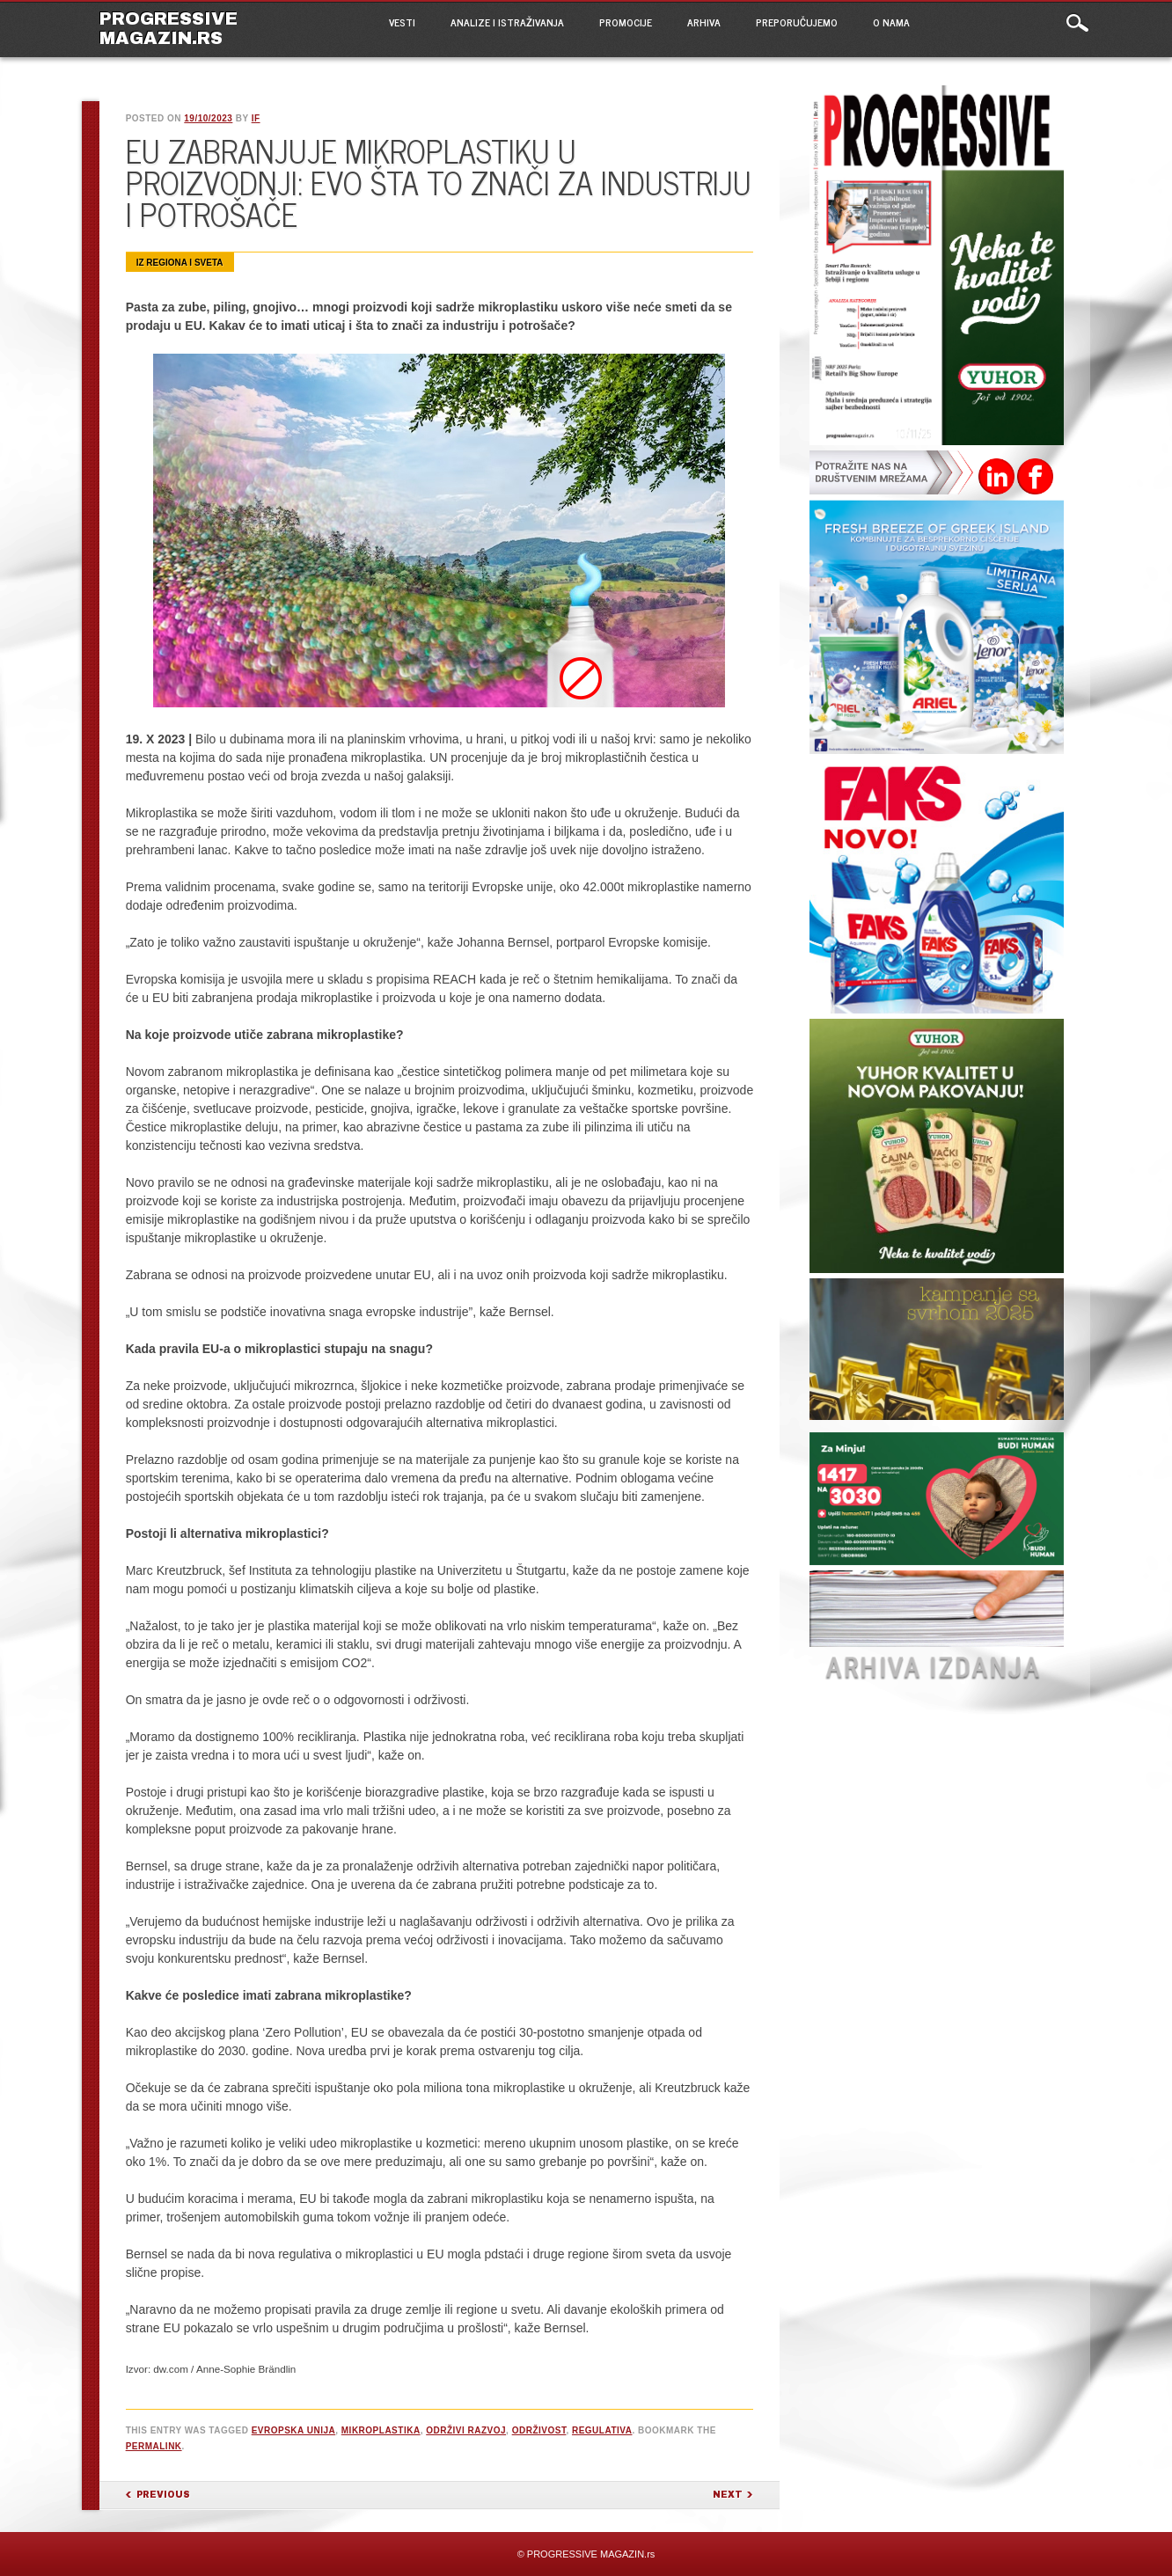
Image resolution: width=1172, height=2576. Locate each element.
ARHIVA (704, 22)
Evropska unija (294, 2430)
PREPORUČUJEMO (797, 22)
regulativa (602, 2430)
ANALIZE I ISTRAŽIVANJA (507, 22)
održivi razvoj (466, 2430)
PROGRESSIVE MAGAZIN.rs (168, 28)
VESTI (402, 22)
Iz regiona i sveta (179, 262)
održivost (539, 2430)
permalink (154, 2446)
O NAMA (891, 22)
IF (256, 118)
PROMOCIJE (625, 22)
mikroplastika (381, 2430)
